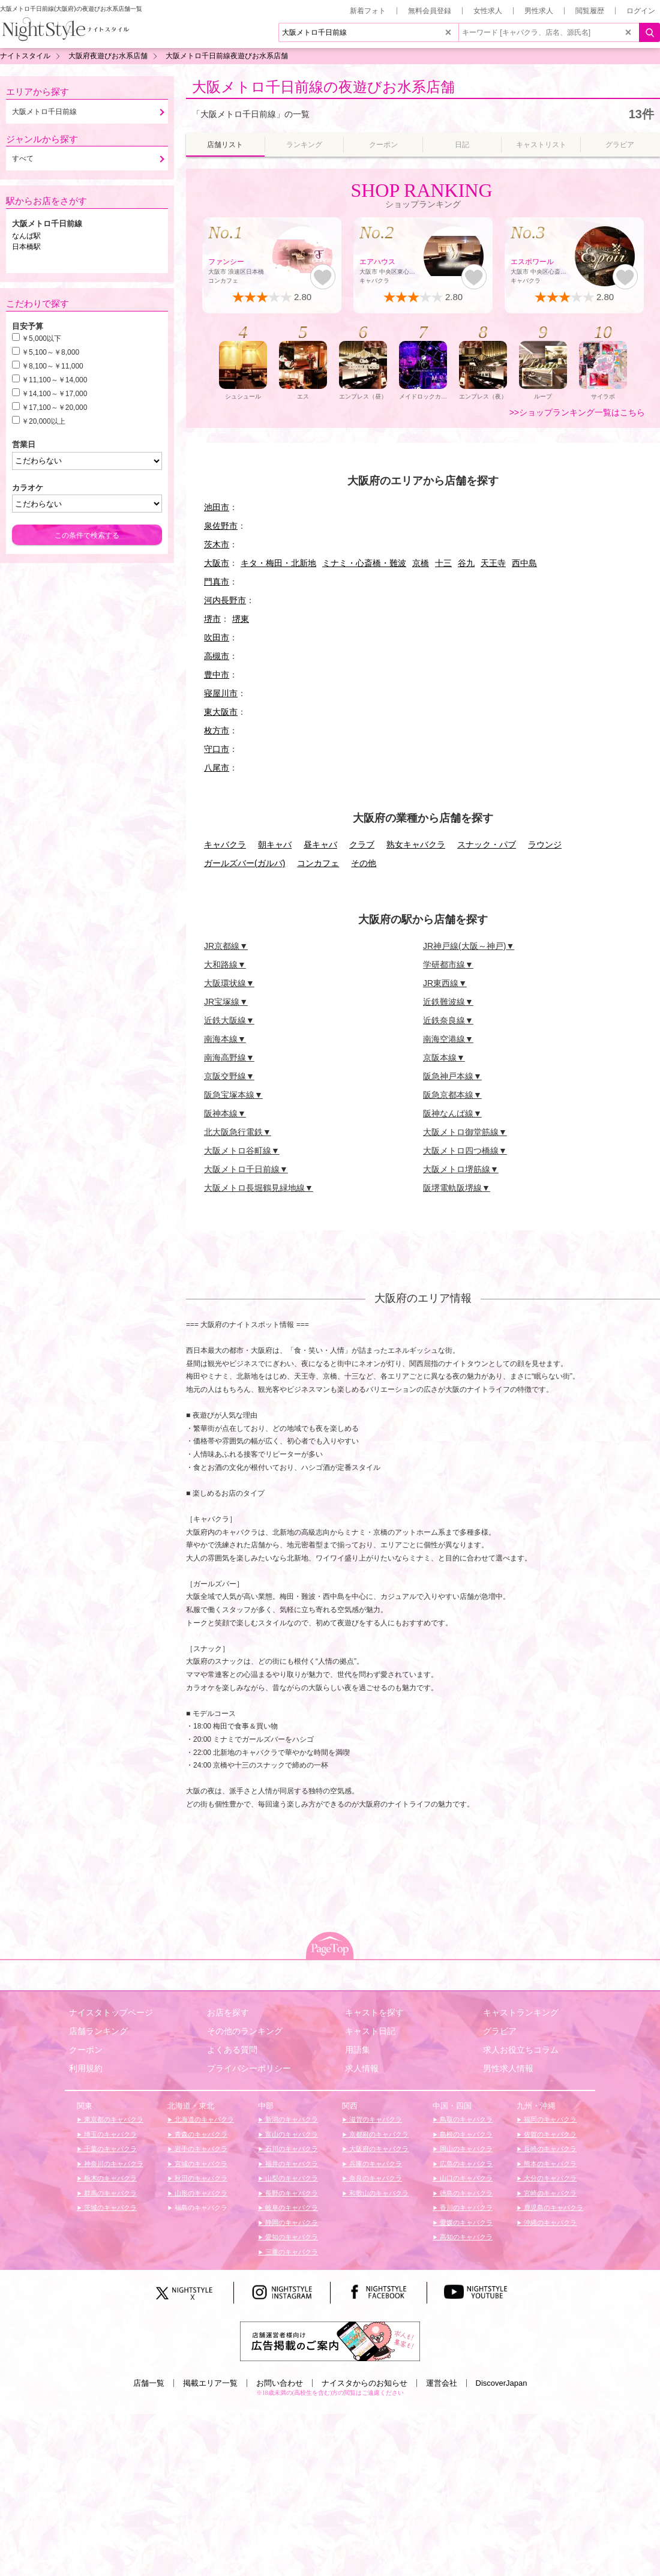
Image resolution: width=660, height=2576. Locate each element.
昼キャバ (320, 844)
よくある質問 (232, 2049)
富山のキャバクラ (290, 2134)
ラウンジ (545, 844)
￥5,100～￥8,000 (50, 352)
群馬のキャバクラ (109, 2193)
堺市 (212, 619)
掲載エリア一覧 (210, 2383)
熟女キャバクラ (415, 844)
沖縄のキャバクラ (549, 2222)
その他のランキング (245, 2031)
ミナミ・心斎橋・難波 (364, 563)
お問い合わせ (279, 2383)
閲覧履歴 (589, 11)
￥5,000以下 (41, 338)
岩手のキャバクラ (200, 2148)
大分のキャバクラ (549, 2178)
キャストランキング (521, 2012)
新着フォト (368, 11)
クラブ (361, 844)
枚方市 (216, 730)
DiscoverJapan (501, 2383)
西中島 (524, 563)
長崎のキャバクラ (549, 2148)
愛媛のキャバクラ (465, 2222)
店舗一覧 (148, 2383)
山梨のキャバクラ (290, 2178)
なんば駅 (26, 236)
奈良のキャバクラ (374, 2178)
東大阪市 (221, 712)
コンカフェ (318, 863)
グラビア (500, 2031)
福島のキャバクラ (200, 2207)
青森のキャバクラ (200, 2134)
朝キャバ (275, 844)
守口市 (216, 749)
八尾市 (216, 767)
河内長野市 (225, 600)
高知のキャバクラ (465, 2236)
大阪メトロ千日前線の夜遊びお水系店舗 (323, 87)
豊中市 (216, 674)
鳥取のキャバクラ (465, 2119)
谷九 (466, 563)
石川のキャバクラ (290, 2148)
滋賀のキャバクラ (374, 2119)
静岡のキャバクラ (290, 2222)
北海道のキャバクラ (203, 2119)
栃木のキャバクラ (109, 2178)
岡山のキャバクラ (465, 2148)
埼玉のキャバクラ (109, 2134)
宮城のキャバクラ (200, 2163)
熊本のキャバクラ (549, 2163)
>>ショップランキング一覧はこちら (577, 412)
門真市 (216, 581)
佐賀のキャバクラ (549, 2134)
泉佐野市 (221, 526)
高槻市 (216, 656)
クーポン (86, 2049)
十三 (443, 563)
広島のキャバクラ (465, 2163)
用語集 (357, 2049)
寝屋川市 (221, 693)
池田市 (216, 507)
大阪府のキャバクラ (378, 2148)
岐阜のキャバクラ (290, 2207)
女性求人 (487, 11)
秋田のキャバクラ (200, 2178)
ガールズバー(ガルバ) (244, 863)
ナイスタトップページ (111, 2012)
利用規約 (86, 2068)
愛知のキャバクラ (290, 2236)
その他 (363, 863)
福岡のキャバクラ (549, 2119)
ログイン (640, 11)
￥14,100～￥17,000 (54, 394)
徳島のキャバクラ (465, 2193)
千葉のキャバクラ (109, 2148)
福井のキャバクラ (290, 2163)
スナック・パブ (486, 844)
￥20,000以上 (43, 421)
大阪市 (216, 563)
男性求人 (538, 11)
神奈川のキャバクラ (112, 2163)
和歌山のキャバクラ (378, 2193)
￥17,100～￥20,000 (54, 407)
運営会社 (441, 2383)
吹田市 (216, 637)
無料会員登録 (429, 11)
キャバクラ (225, 844)
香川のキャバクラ (465, 2207)
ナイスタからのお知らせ (364, 2383)
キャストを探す (374, 2012)
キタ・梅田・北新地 (278, 563)
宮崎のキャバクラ (549, 2193)
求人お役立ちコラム (521, 2049)
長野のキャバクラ (290, 2193)
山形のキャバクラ (200, 2193)
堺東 (240, 619)
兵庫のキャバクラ (374, 2163)
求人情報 (362, 2068)
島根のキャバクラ (465, 2134)
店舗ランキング (98, 2031)
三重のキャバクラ (290, 2252)
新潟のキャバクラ (290, 2119)
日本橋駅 (26, 246)
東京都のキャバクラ (112, 2119)
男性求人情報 (508, 2068)
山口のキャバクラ (465, 2178)
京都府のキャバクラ (378, 2134)
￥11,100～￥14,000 (54, 380)
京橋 (420, 563)
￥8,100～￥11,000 (52, 366)
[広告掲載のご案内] (330, 2340)
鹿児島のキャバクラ (552, 2207)
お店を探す (228, 2012)
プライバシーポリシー (249, 2068)
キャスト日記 (370, 2031)
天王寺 (493, 563)
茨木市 (216, 544)
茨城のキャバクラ (109, 2207)
